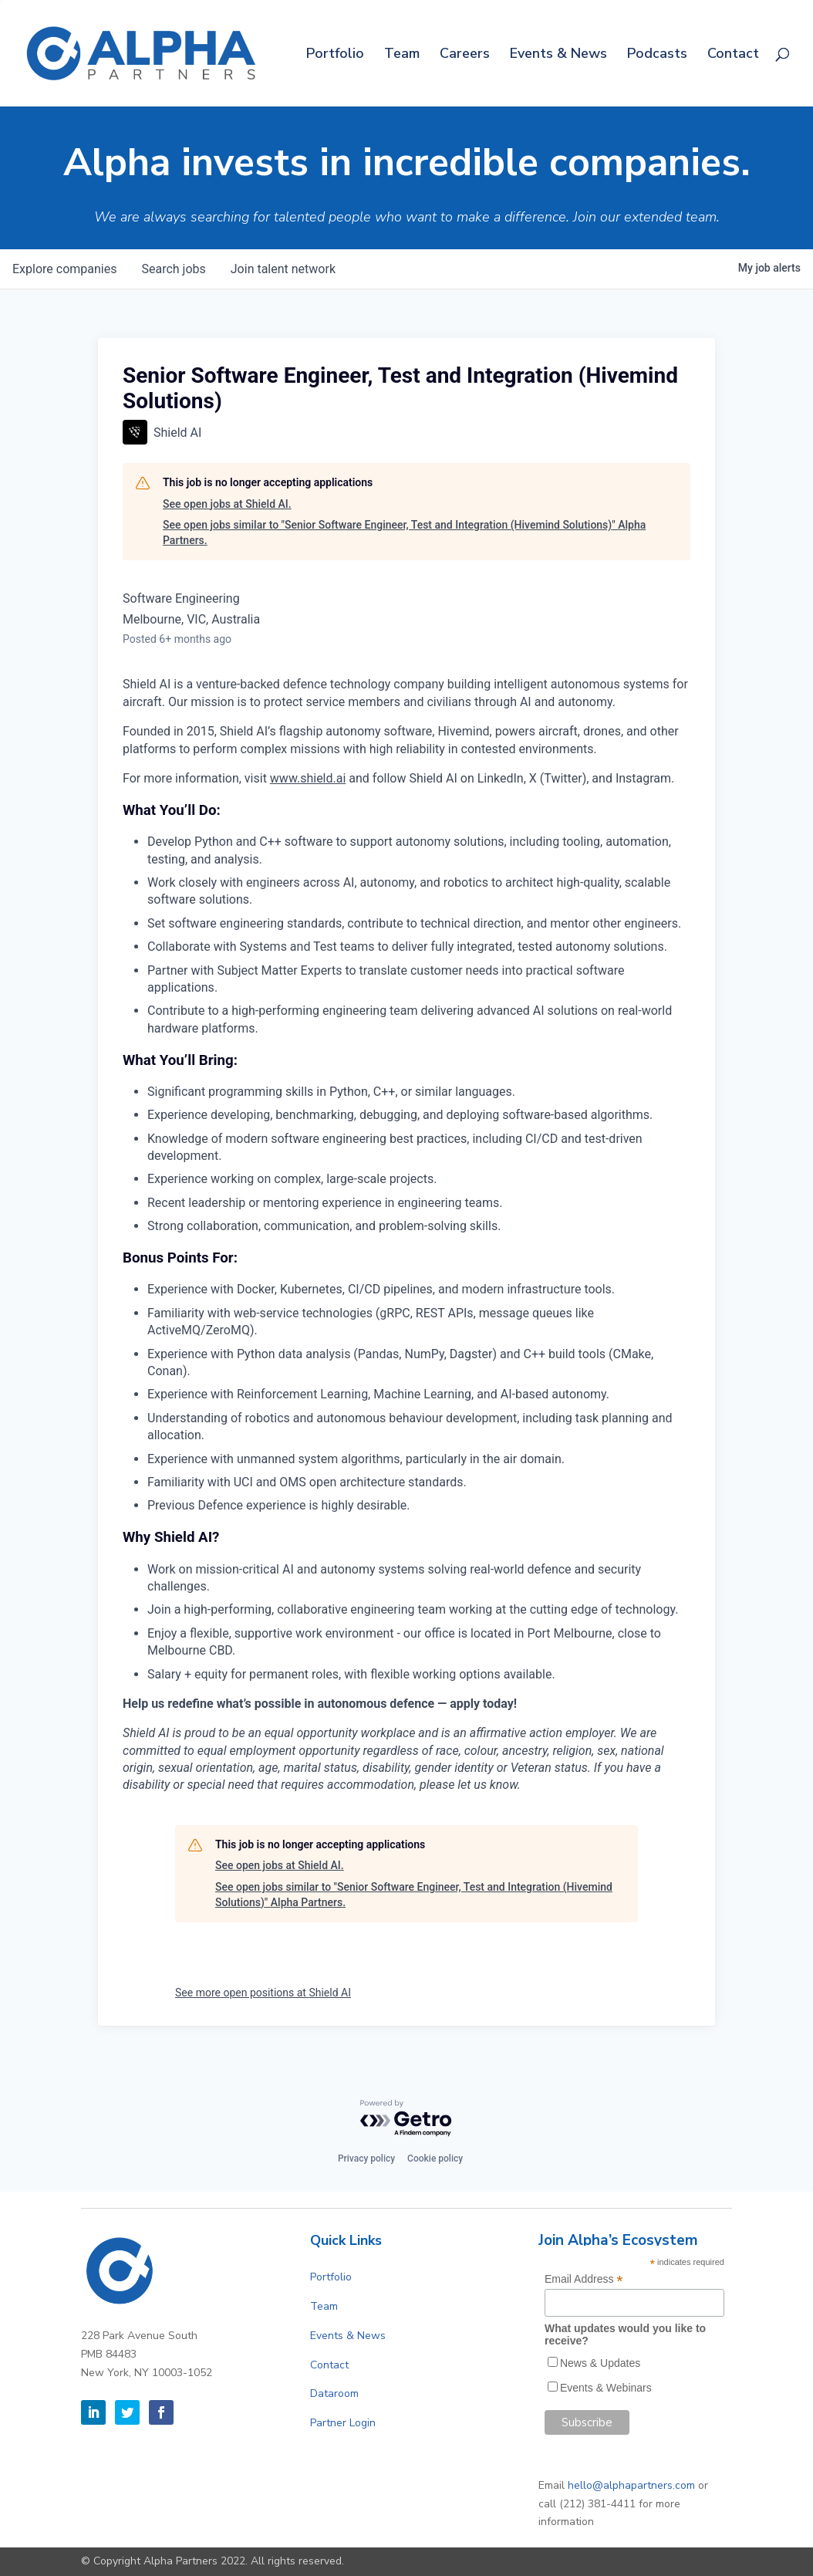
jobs (173, 269)
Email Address (584, 2279)
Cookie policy (435, 2158)
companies (64, 269)
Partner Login (343, 2422)
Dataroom (334, 2393)
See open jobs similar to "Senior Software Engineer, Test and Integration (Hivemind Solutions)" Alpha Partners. (404, 532)
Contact (733, 55)
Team (402, 55)
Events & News (558, 55)
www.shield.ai (308, 778)
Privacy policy (366, 2158)
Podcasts (657, 55)
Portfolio (335, 55)
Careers (465, 55)
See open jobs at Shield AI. (227, 504)
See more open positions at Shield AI (263, 1992)
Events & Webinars (606, 2388)
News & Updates (600, 2363)
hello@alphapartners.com (631, 2485)
